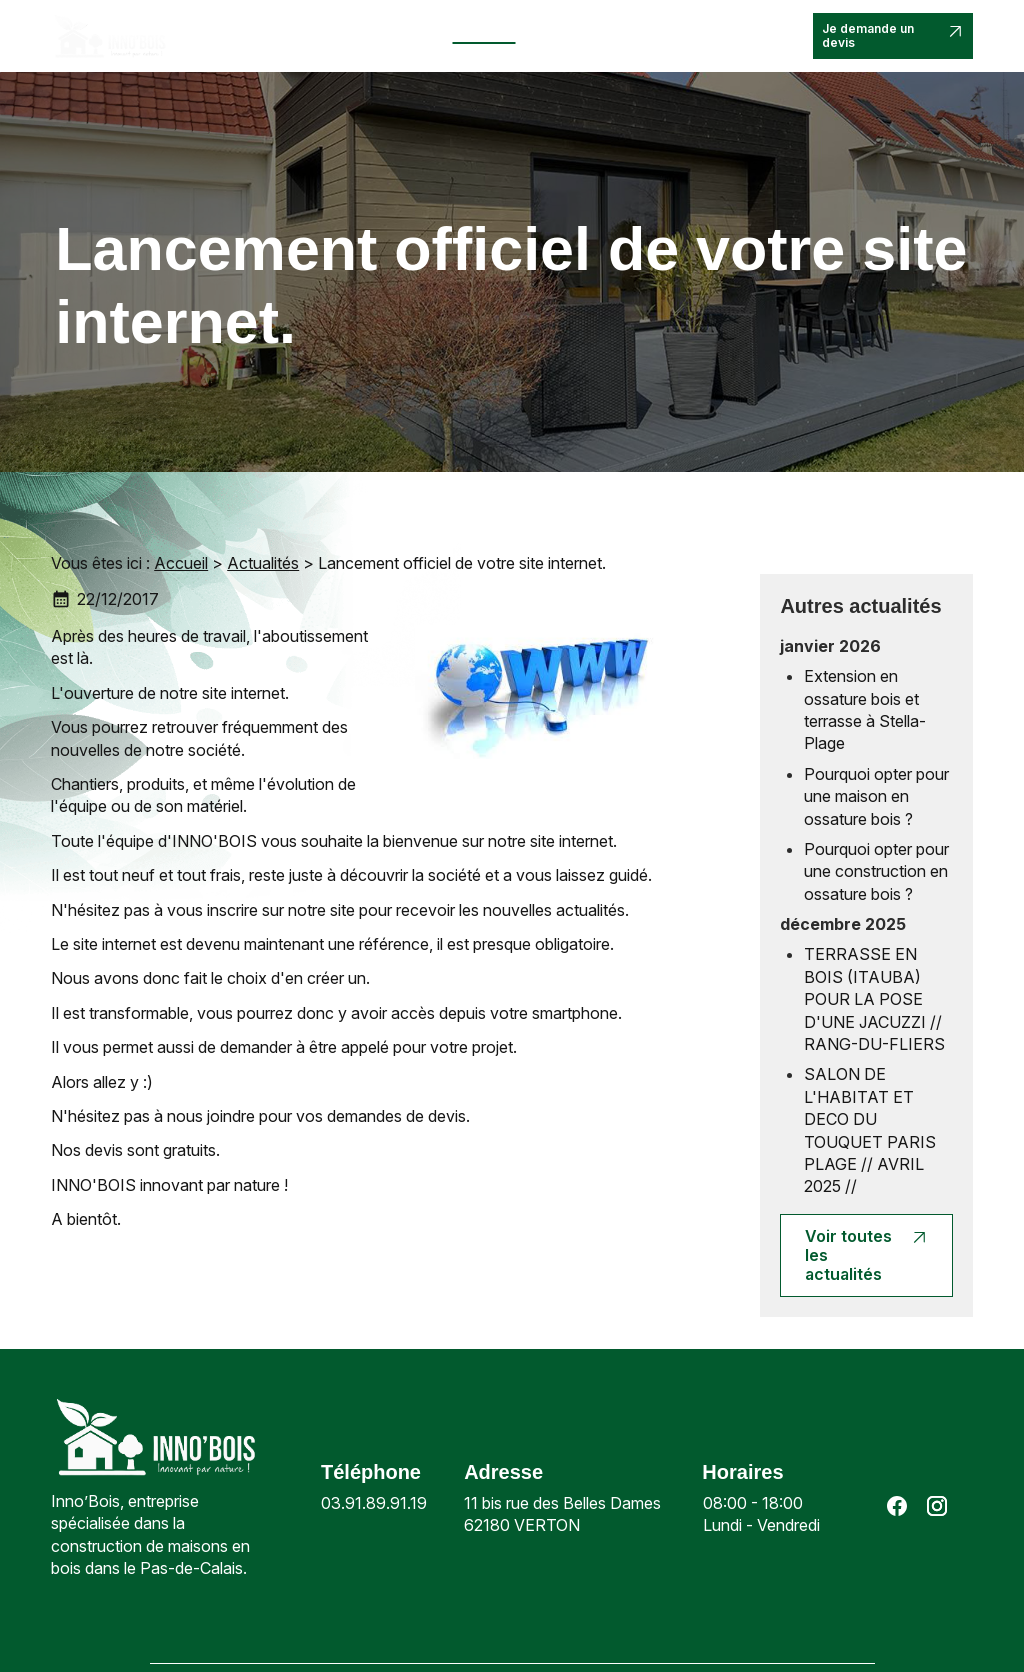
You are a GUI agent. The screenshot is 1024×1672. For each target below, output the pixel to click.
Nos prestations (380, 27)
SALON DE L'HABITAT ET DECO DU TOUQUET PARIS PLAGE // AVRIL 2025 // (870, 1130)
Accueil (221, 27)
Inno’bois (287, 27)
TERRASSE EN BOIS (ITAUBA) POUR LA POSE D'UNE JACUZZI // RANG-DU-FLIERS (874, 999)
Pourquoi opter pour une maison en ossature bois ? (876, 796)
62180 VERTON (564, 1513)
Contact (661, 27)
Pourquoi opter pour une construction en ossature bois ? (876, 871)
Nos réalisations (565, 35)
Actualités (484, 27)
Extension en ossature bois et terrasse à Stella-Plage (865, 709)
